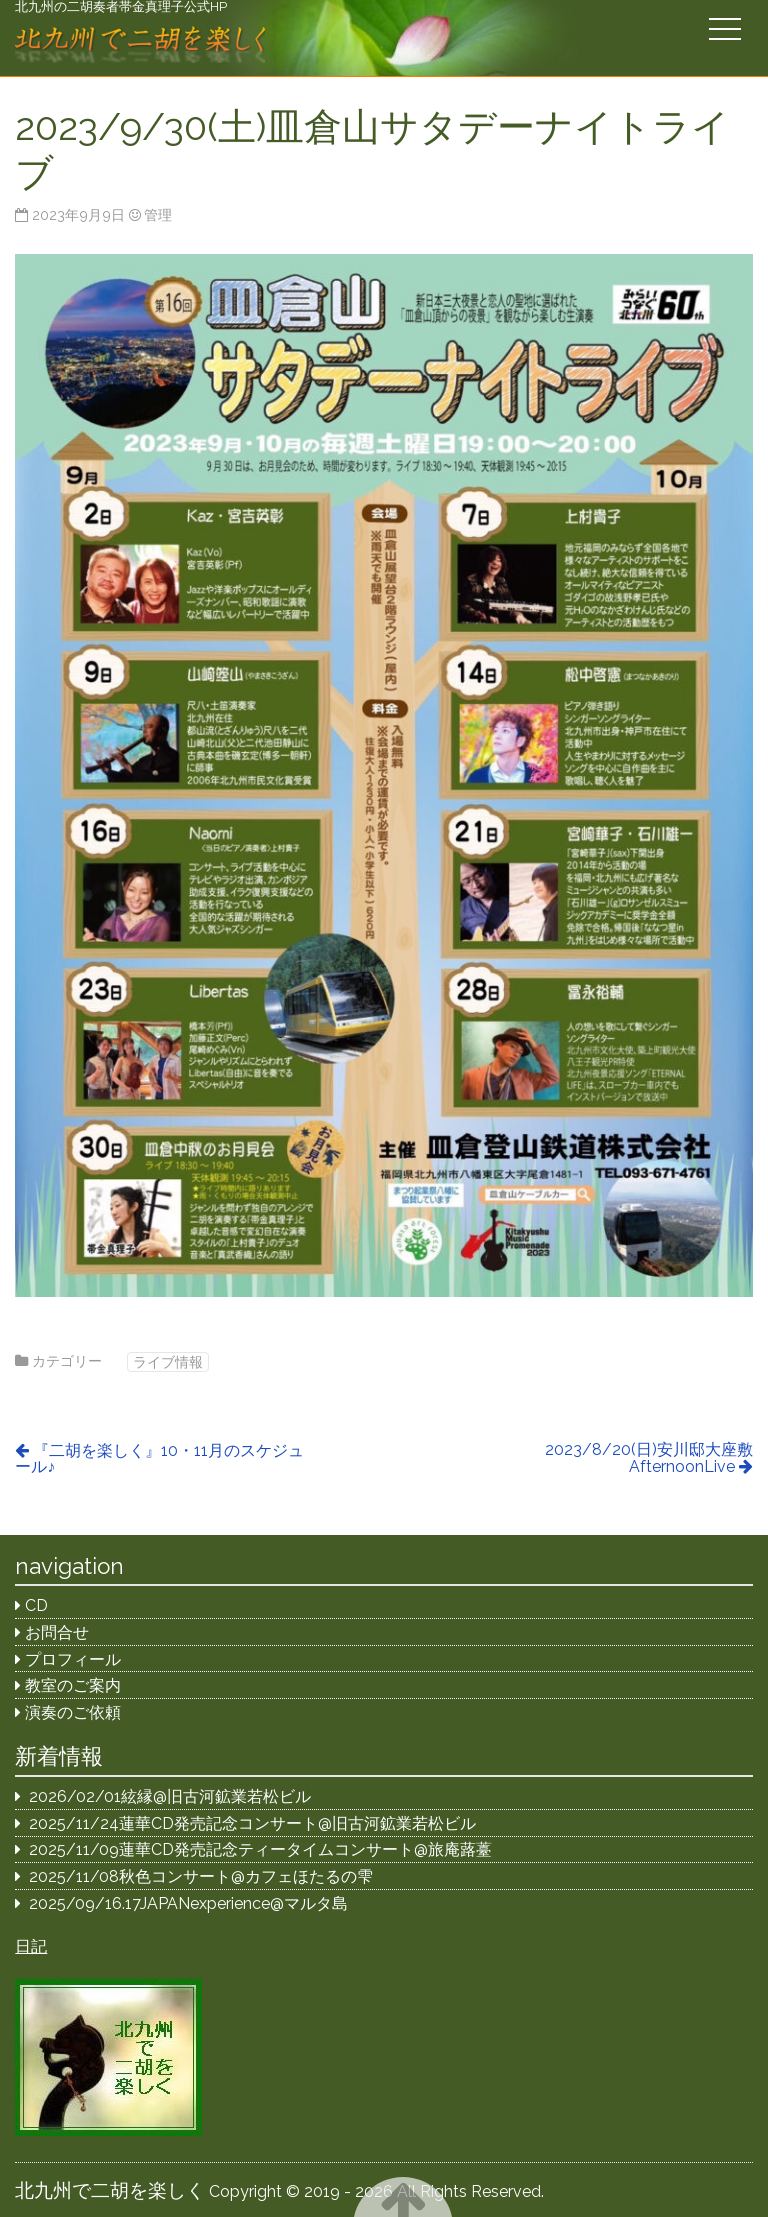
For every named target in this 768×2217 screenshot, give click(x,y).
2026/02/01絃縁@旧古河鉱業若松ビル (170, 1796)
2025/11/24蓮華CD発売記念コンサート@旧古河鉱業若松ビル (252, 1823)
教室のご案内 (73, 1685)
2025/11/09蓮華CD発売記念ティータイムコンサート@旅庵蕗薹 (260, 1849)
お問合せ (57, 1632)
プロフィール (73, 1659)
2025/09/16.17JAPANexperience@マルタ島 (188, 1903)
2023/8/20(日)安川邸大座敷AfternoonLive (649, 1458)
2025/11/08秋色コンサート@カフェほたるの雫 (201, 1876)
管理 (158, 214)
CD (36, 1605)
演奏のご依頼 (73, 1712)
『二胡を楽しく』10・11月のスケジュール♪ (159, 1458)
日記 (31, 1946)
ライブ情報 (168, 1361)
